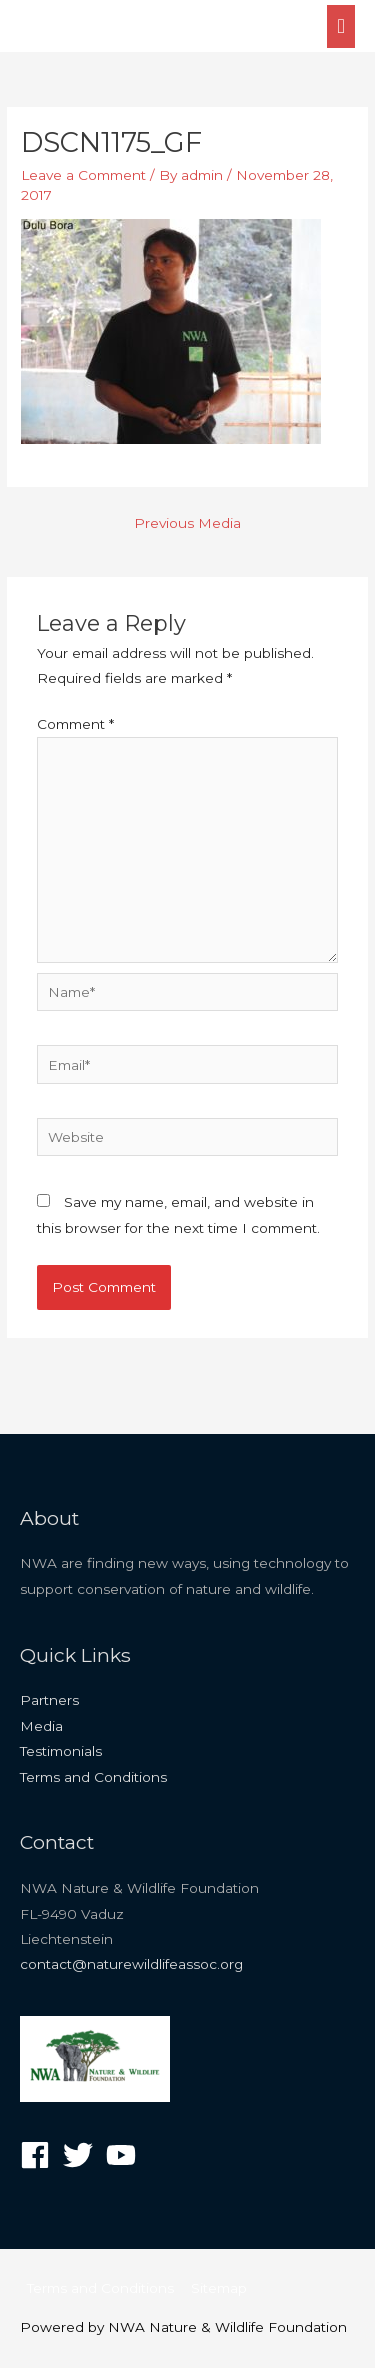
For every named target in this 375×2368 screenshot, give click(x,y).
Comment (75, 724)
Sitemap (219, 2288)
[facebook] (39, 2155)
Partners (49, 1700)
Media (41, 1726)
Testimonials (61, 1751)
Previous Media (187, 523)
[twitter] (82, 2155)
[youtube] (125, 2155)
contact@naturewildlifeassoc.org (131, 1964)
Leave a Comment (83, 175)
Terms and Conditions (93, 1777)
